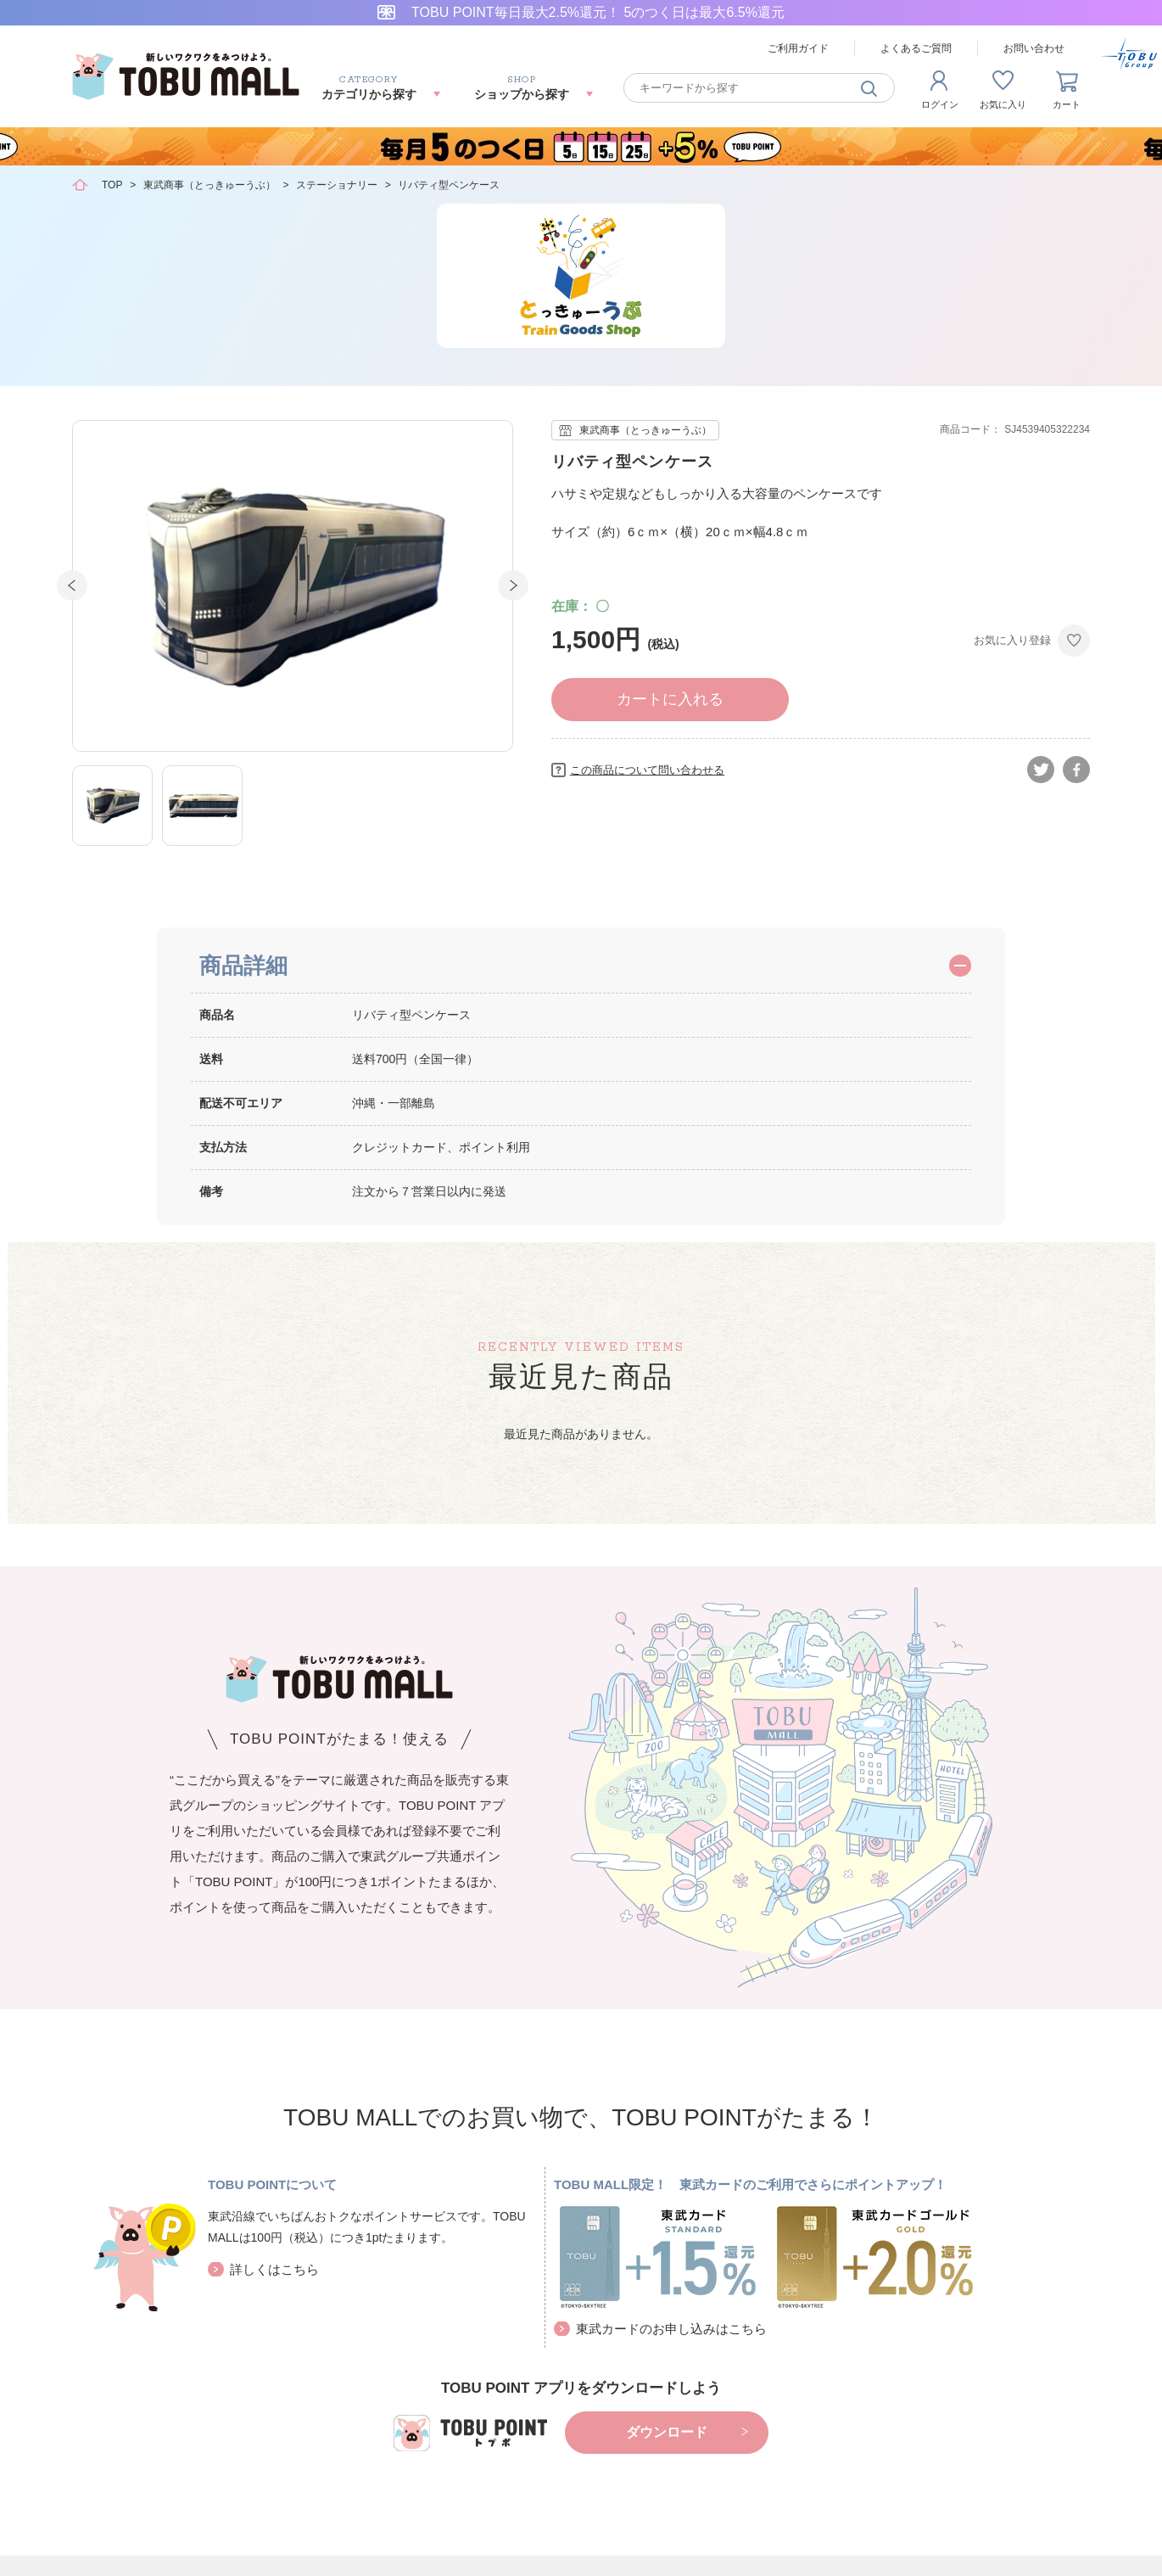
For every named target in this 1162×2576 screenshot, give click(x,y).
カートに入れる (670, 699)
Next (513, 585)
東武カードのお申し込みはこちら (671, 2328)
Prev (72, 585)
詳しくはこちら (274, 2269)
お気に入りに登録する (1074, 640)
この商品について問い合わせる (647, 770)
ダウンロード (666, 2432)
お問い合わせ (1033, 48)
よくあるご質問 (916, 48)
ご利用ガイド (798, 48)
